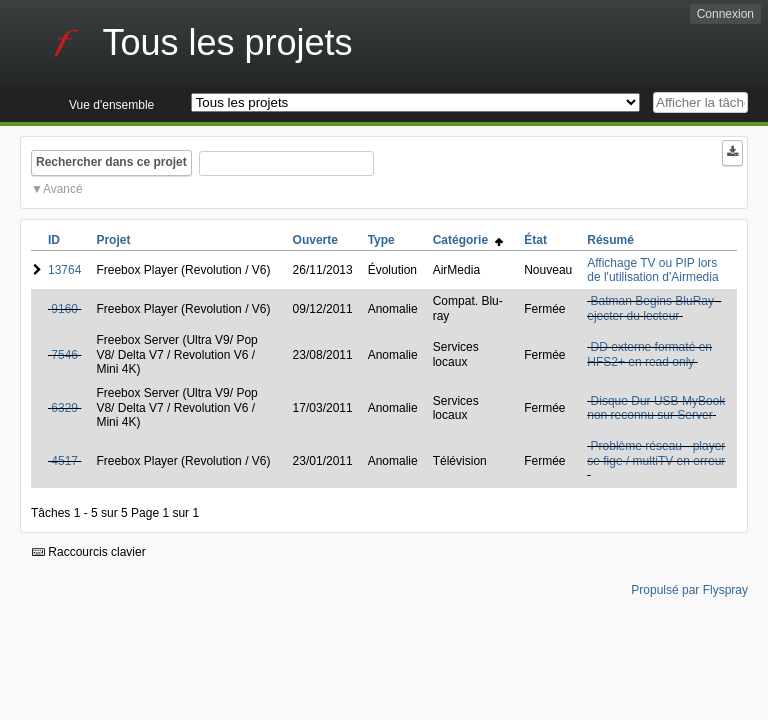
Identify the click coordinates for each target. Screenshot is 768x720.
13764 (64, 270)
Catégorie (468, 240)
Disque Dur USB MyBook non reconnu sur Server (656, 408)
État (535, 240)
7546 (64, 355)
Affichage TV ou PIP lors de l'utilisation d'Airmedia (652, 270)
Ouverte (315, 240)
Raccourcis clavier (89, 552)
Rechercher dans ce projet (111, 162)
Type (381, 240)
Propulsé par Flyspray (689, 590)
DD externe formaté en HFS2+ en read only (649, 354)
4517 (64, 461)
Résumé (610, 240)
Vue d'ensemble (111, 105)
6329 (64, 408)
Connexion (725, 14)
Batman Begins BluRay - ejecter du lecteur (654, 308)
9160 (64, 309)
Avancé (63, 189)
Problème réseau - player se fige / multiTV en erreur (656, 453)
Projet (113, 240)
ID (54, 240)
